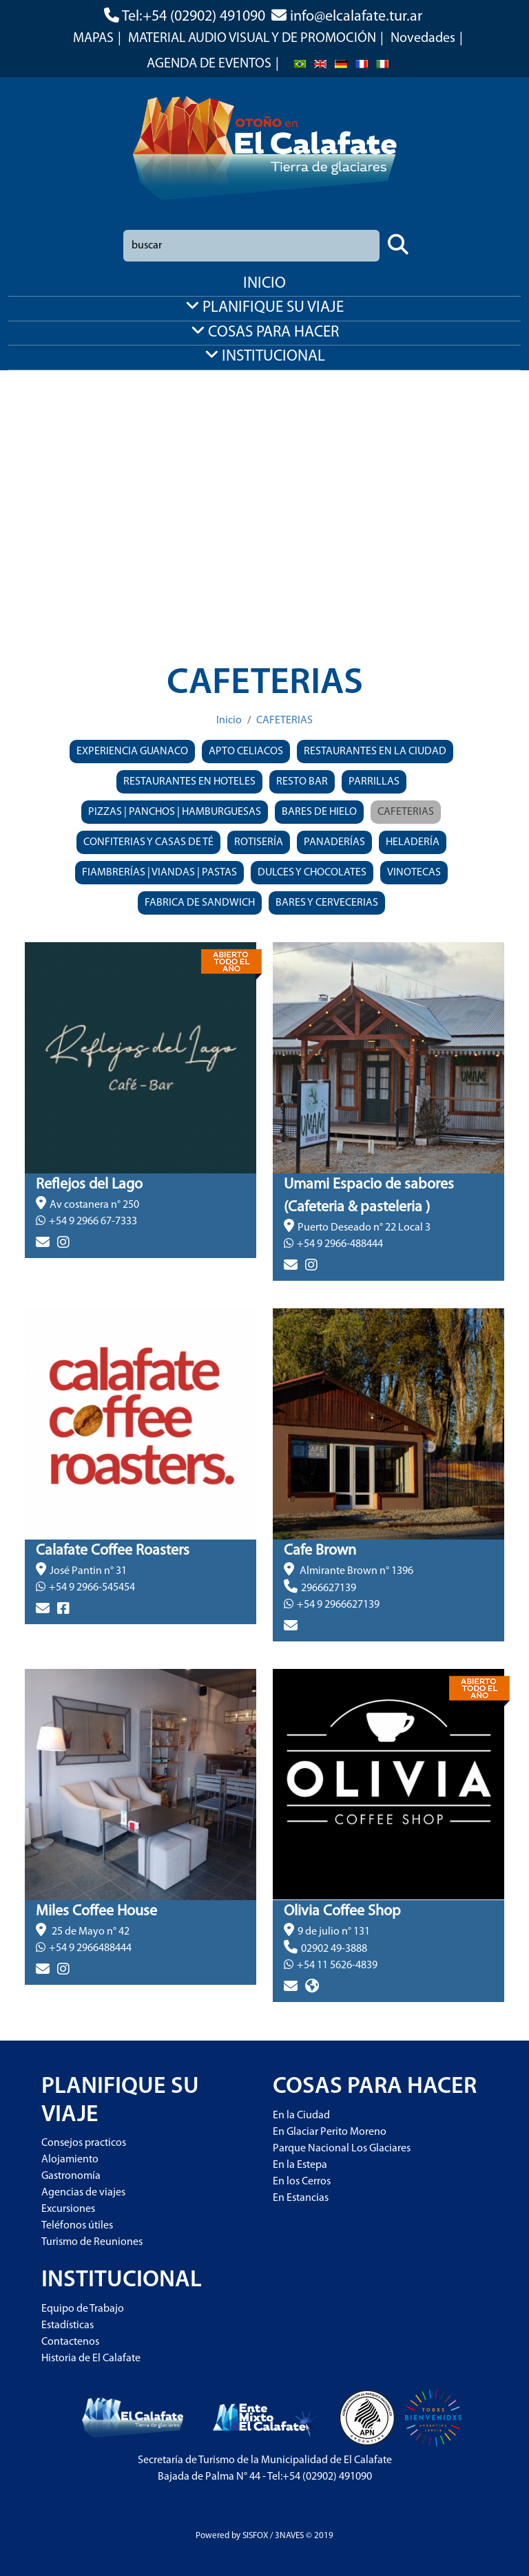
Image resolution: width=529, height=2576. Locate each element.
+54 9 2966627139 (338, 1604)
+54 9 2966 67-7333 (93, 1221)
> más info (49, 1266)
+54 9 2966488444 (90, 1948)
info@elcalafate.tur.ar (356, 17)
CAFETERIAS (284, 720)
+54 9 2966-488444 (340, 1244)
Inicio (229, 720)
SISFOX (255, 2535)
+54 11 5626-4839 (337, 1965)
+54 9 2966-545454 (92, 1587)
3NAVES (289, 2535)
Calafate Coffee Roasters (112, 1551)
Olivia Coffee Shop (342, 1911)
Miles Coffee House (96, 1911)
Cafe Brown (320, 1551)
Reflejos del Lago (89, 1185)
